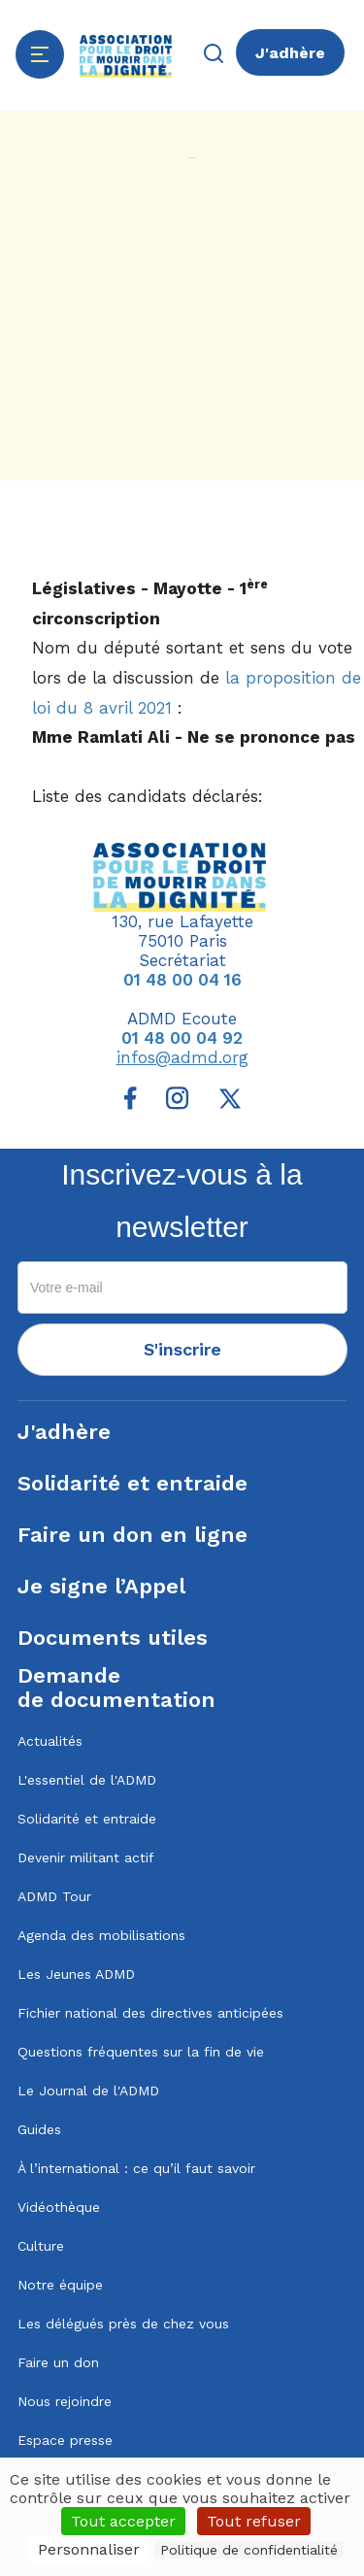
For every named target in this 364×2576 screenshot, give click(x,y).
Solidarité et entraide (132, 1483)
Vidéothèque (58, 2207)
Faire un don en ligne (132, 1534)
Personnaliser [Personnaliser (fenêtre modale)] (89, 2549)
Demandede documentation (116, 1687)
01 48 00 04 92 (182, 1038)
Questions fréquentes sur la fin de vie (140, 2051)
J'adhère (290, 53)
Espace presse (65, 2440)
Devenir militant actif (85, 1857)
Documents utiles (112, 1637)
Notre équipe (60, 2284)
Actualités (50, 1741)
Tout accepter (123, 2521)
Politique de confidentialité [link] (249, 2550)
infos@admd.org (182, 1057)
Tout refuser (254, 2521)
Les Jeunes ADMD (76, 1974)
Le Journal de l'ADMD (88, 2090)
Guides (39, 2129)
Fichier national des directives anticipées (150, 2013)
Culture (40, 2246)
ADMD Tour (54, 1896)
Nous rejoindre (64, 2401)
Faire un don (58, 2362)
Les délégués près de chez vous (123, 2323)
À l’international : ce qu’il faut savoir (136, 2168)
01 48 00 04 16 (182, 979)
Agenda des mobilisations (101, 1935)
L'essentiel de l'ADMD (86, 1780)
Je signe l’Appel (101, 1586)
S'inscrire (182, 1349)
